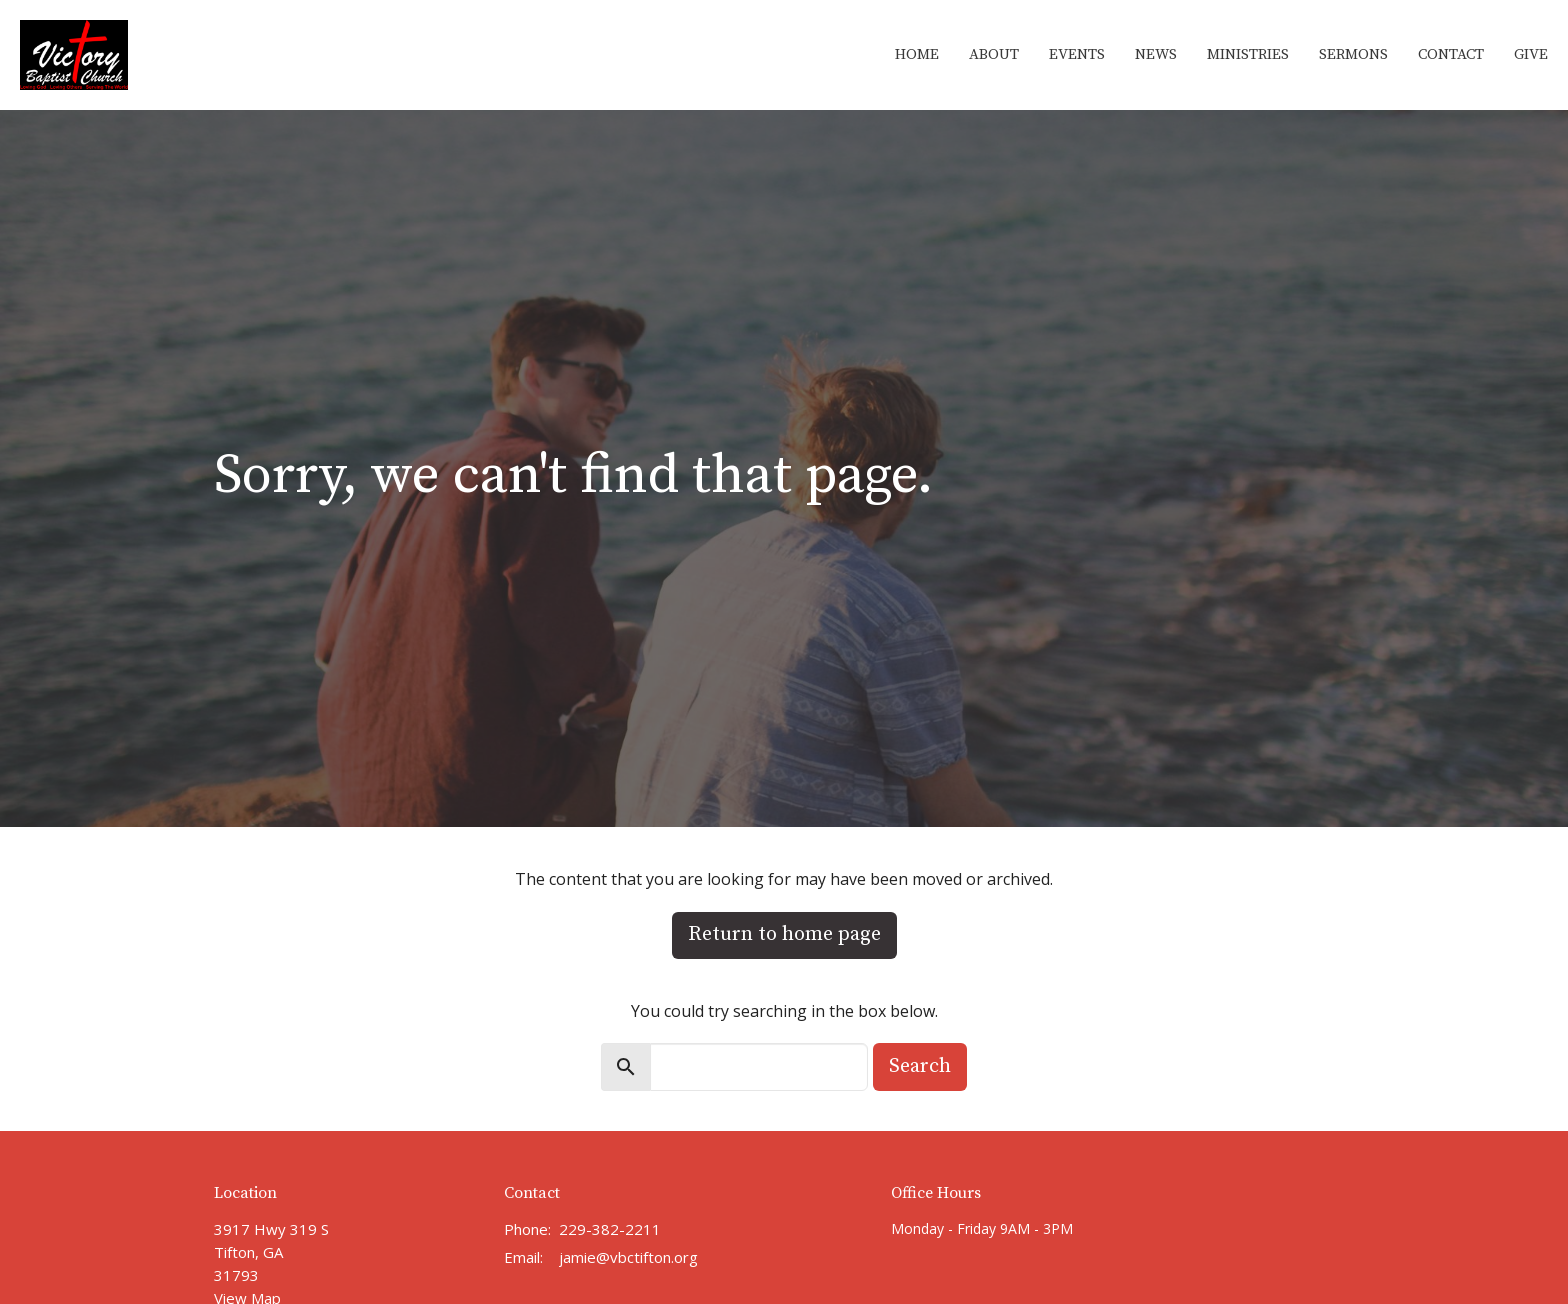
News (1156, 54)
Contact (1451, 54)
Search (920, 1066)
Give (1531, 54)
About (994, 54)
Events (1077, 54)
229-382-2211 (610, 1229)
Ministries (1248, 54)
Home (917, 54)
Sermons (1353, 54)
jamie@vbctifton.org (628, 1257)
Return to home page (784, 934)
